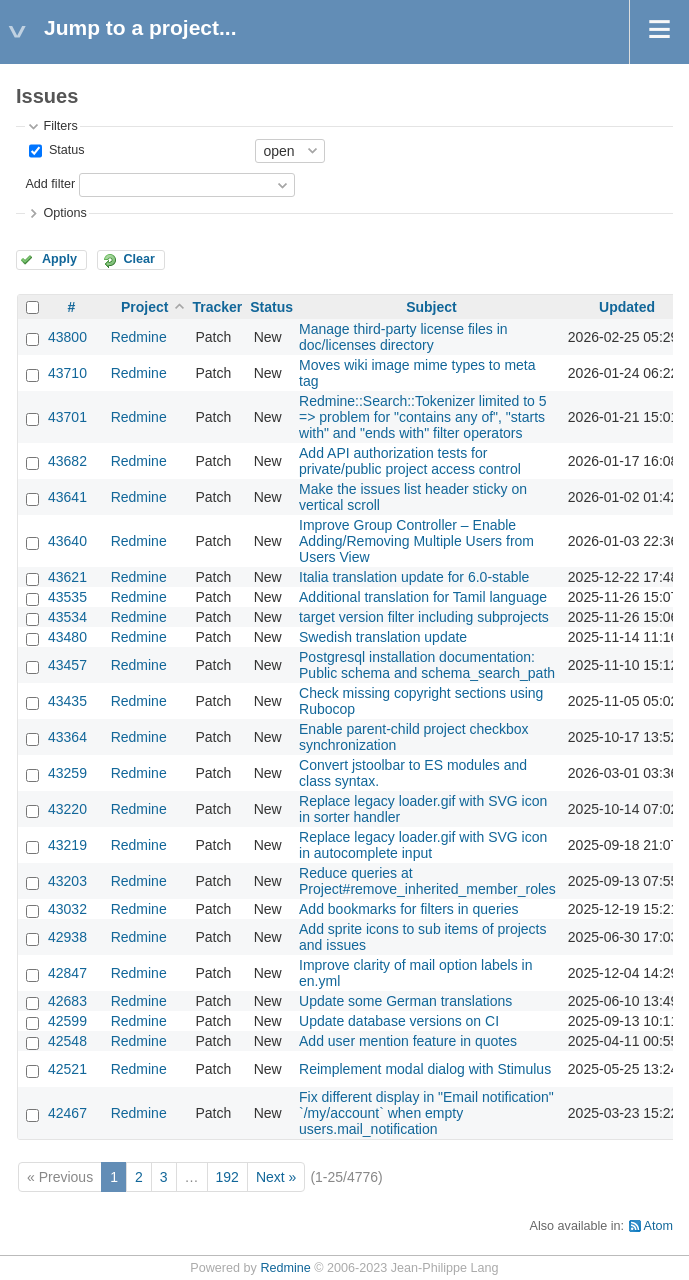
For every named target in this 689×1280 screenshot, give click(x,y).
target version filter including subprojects (424, 617)
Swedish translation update (383, 637)
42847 (67, 973)
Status (64, 150)
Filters (60, 126)
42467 (67, 1113)
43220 (67, 809)
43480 (67, 637)
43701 (67, 417)
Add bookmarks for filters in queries (408, 909)
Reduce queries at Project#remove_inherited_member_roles (427, 881)
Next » (276, 1177)
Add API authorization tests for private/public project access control (410, 461)
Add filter (50, 184)
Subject (431, 307)
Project (144, 307)
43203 (67, 881)
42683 (67, 1001)
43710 (67, 373)
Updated (627, 307)
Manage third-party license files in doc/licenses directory (403, 337)
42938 (67, 937)
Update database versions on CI (399, 1021)
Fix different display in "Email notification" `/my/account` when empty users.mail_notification (426, 1113)
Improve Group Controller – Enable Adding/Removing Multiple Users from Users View (416, 541)
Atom (658, 1226)
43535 (67, 597)
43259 (67, 773)
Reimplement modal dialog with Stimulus (425, 1069)
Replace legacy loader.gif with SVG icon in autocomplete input (423, 845)
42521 (67, 1069)
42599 (67, 1021)
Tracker (217, 307)
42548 (67, 1041)
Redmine (139, 337)
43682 (67, 461)
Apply (59, 259)
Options (64, 213)
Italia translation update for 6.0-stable (414, 577)
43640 (67, 541)
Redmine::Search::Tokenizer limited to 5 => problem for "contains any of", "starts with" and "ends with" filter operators (422, 417)
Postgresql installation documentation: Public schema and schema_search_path (427, 665)
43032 (67, 909)
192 (227, 1177)
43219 (67, 845)
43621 (67, 577)
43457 (67, 665)
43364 (67, 737)
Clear (139, 259)
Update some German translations (405, 1001)
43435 (67, 701)
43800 (67, 337)
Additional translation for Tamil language (423, 597)
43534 (67, 617)
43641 (67, 497)
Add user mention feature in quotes (408, 1041)
